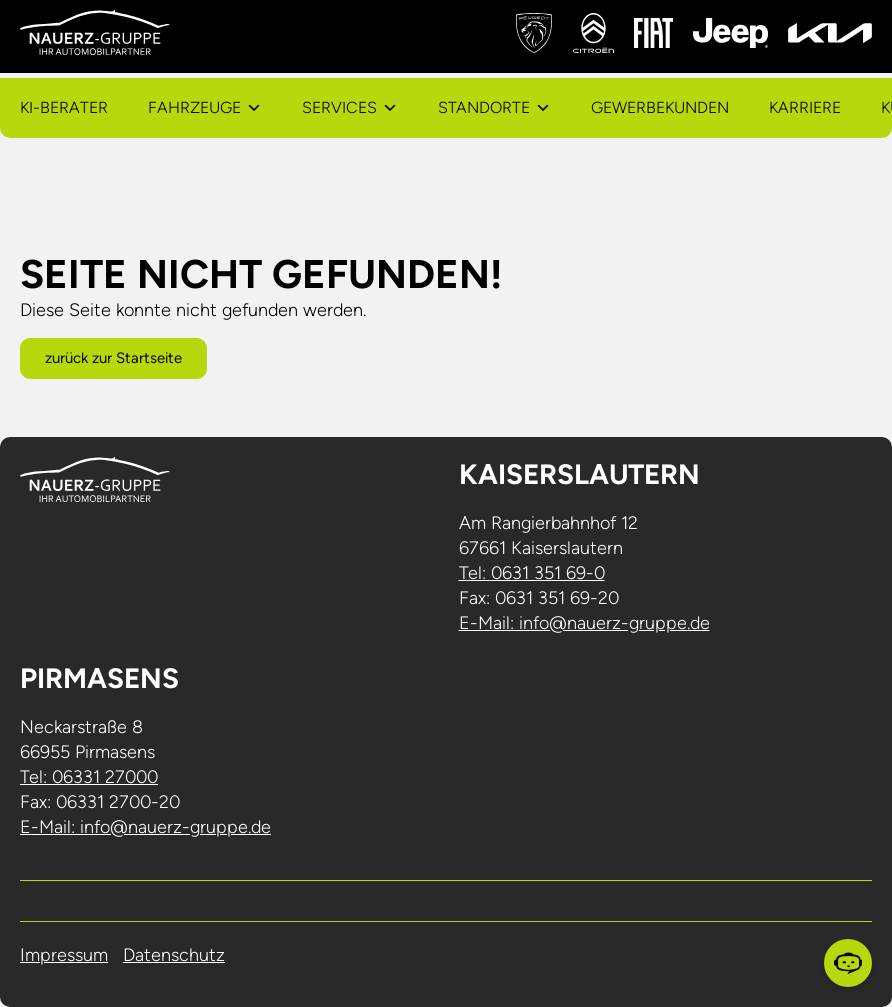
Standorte (484, 107)
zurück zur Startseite (113, 358)
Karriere (805, 107)
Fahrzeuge (194, 107)
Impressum (64, 955)
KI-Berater (64, 107)
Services (339, 107)
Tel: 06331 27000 (89, 777)
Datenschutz (174, 955)
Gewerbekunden (660, 107)
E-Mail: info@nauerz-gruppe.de (584, 623)
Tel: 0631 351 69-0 (532, 573)
